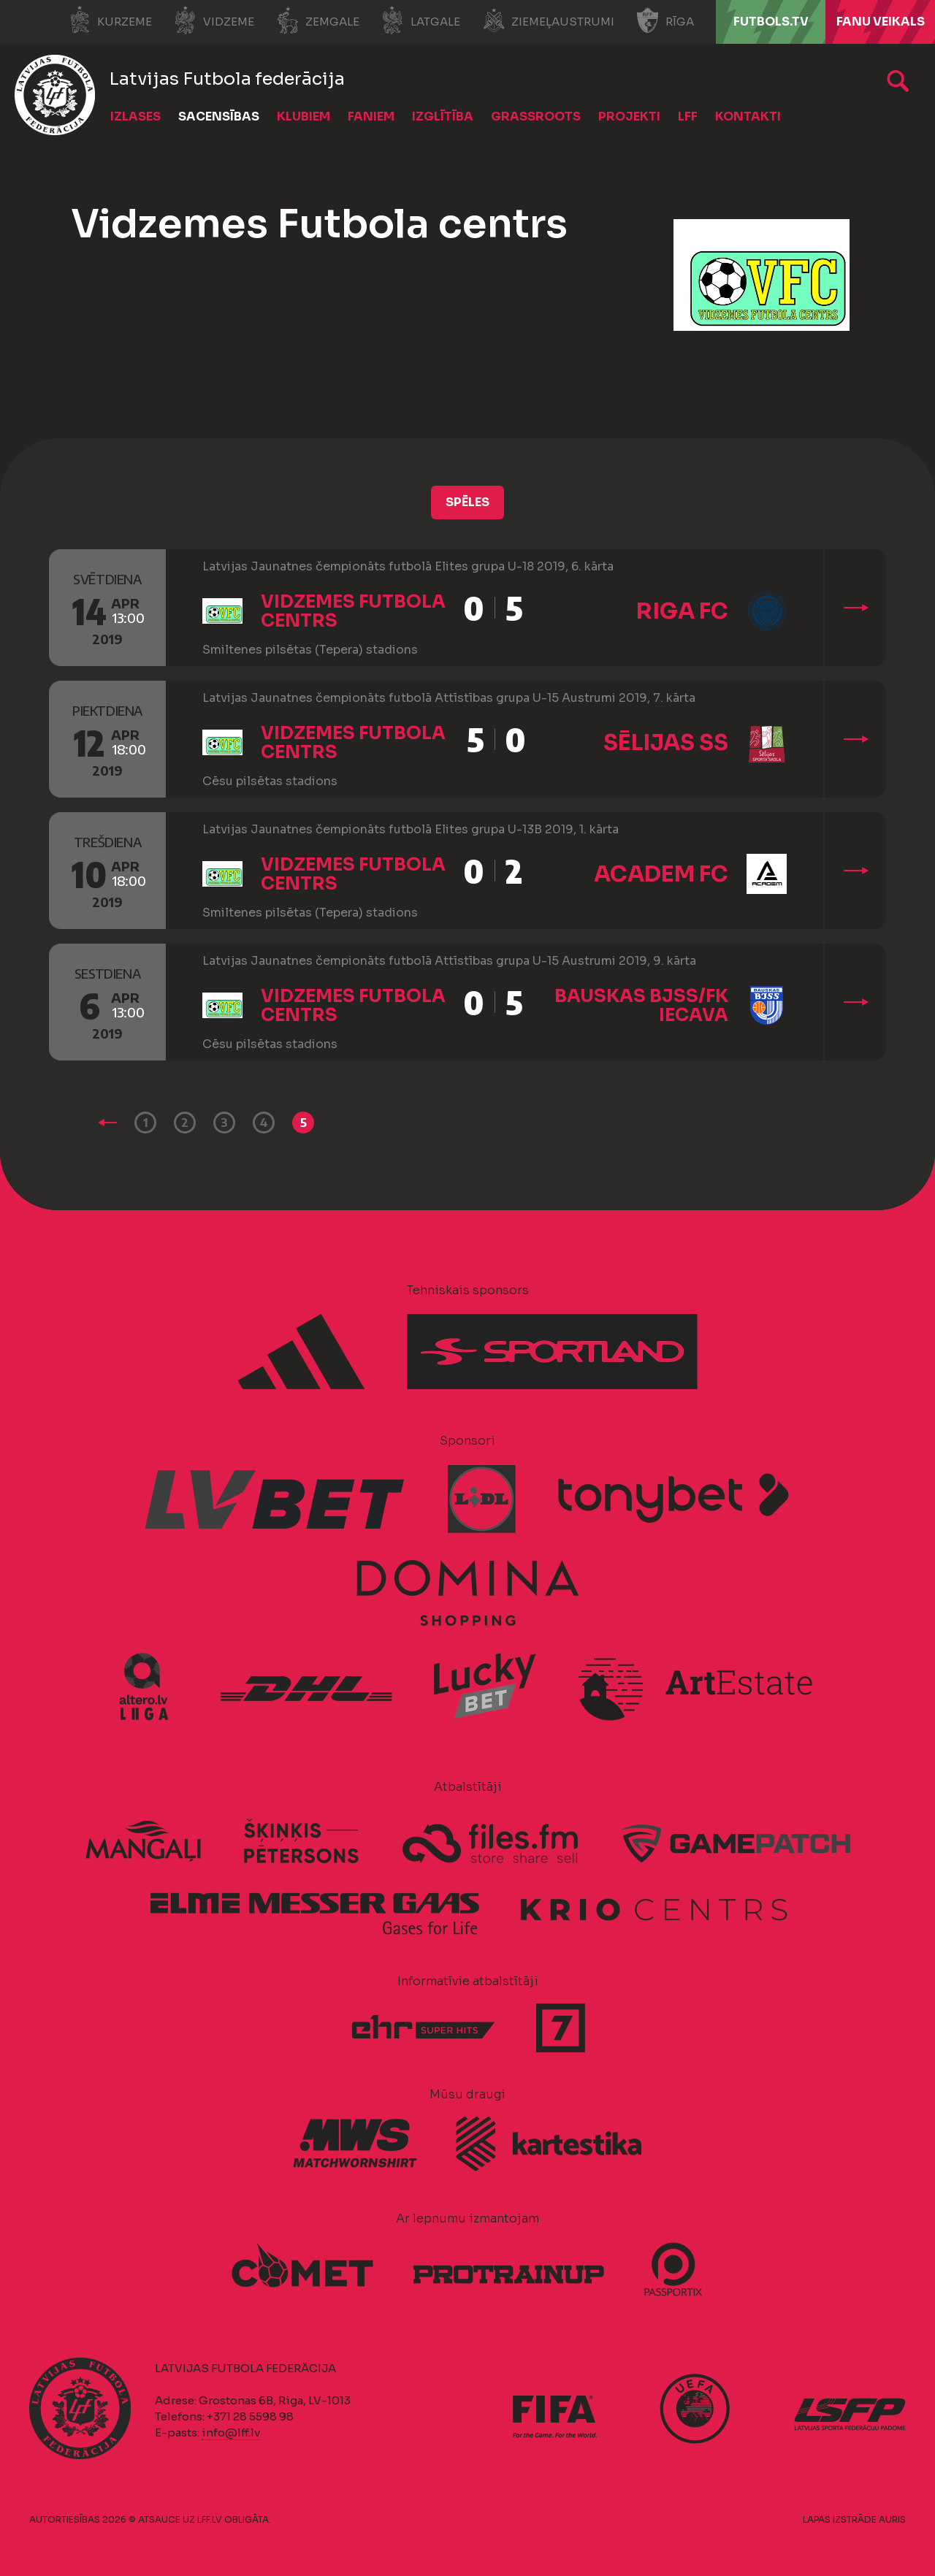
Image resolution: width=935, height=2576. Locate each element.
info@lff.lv (231, 2432)
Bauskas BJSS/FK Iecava (641, 1005)
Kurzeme (110, 20)
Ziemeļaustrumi (548, 20)
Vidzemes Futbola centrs (353, 611)
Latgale (420, 20)
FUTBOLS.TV (771, 21)
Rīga (665, 20)
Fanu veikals (880, 21)
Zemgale (317, 20)
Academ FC (661, 874)
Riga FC (682, 611)
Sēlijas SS (665, 743)
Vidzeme (214, 20)
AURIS (892, 2519)
